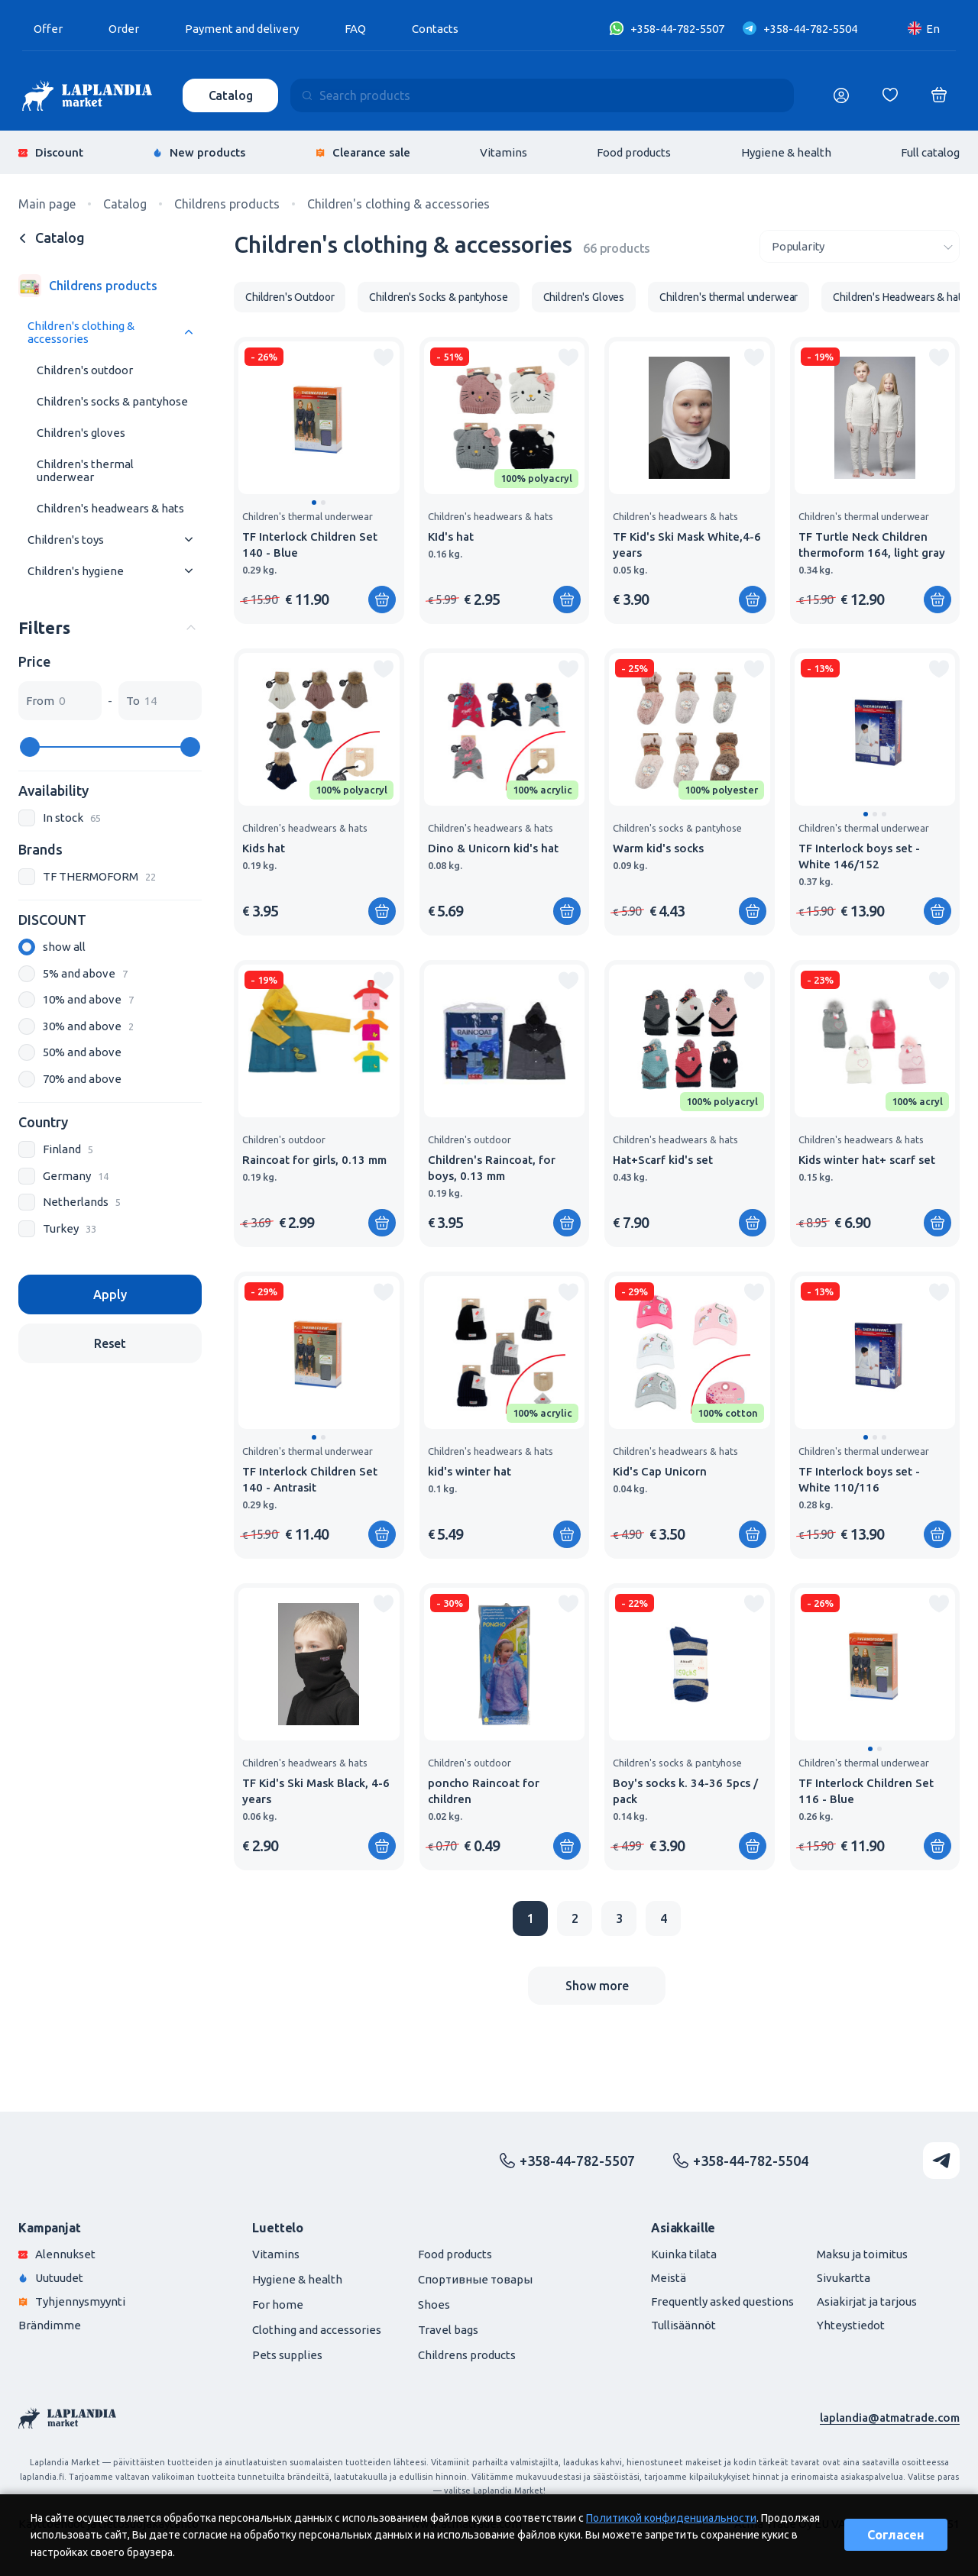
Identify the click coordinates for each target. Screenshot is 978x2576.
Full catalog (930, 152)
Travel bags (448, 2329)
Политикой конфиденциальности (671, 2518)
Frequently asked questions (722, 2301)
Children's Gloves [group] (584, 297)
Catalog (231, 95)
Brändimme (49, 2325)
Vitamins (503, 152)
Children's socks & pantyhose (112, 401)
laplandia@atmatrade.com (890, 2417)
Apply (109, 1294)
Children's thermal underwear (85, 470)
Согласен (896, 2535)
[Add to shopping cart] (382, 599)
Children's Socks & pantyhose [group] (438, 297)
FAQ (355, 28)
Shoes (434, 2304)
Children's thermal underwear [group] (728, 297)
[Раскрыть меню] (189, 332)
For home (277, 2304)
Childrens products (467, 2354)
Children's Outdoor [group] (289, 297)
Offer (48, 28)
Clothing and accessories (316, 2329)
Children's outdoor (85, 370)
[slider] (30, 747)
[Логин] (841, 95)
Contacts (435, 28)
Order (123, 28)
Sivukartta (843, 2277)
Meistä (668, 2277)
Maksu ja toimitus (862, 2254)
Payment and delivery (242, 28)
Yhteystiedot (851, 2325)
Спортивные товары (475, 2279)
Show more (597, 1986)
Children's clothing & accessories (81, 332)
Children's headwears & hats (110, 508)
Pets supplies (287, 2354)
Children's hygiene (76, 570)
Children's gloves (81, 432)
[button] (314, 502)
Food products (634, 152)
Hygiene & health (786, 152)
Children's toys (66, 539)
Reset (110, 1343)
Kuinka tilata (684, 2254)
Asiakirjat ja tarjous (867, 2301)
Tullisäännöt (683, 2325)
